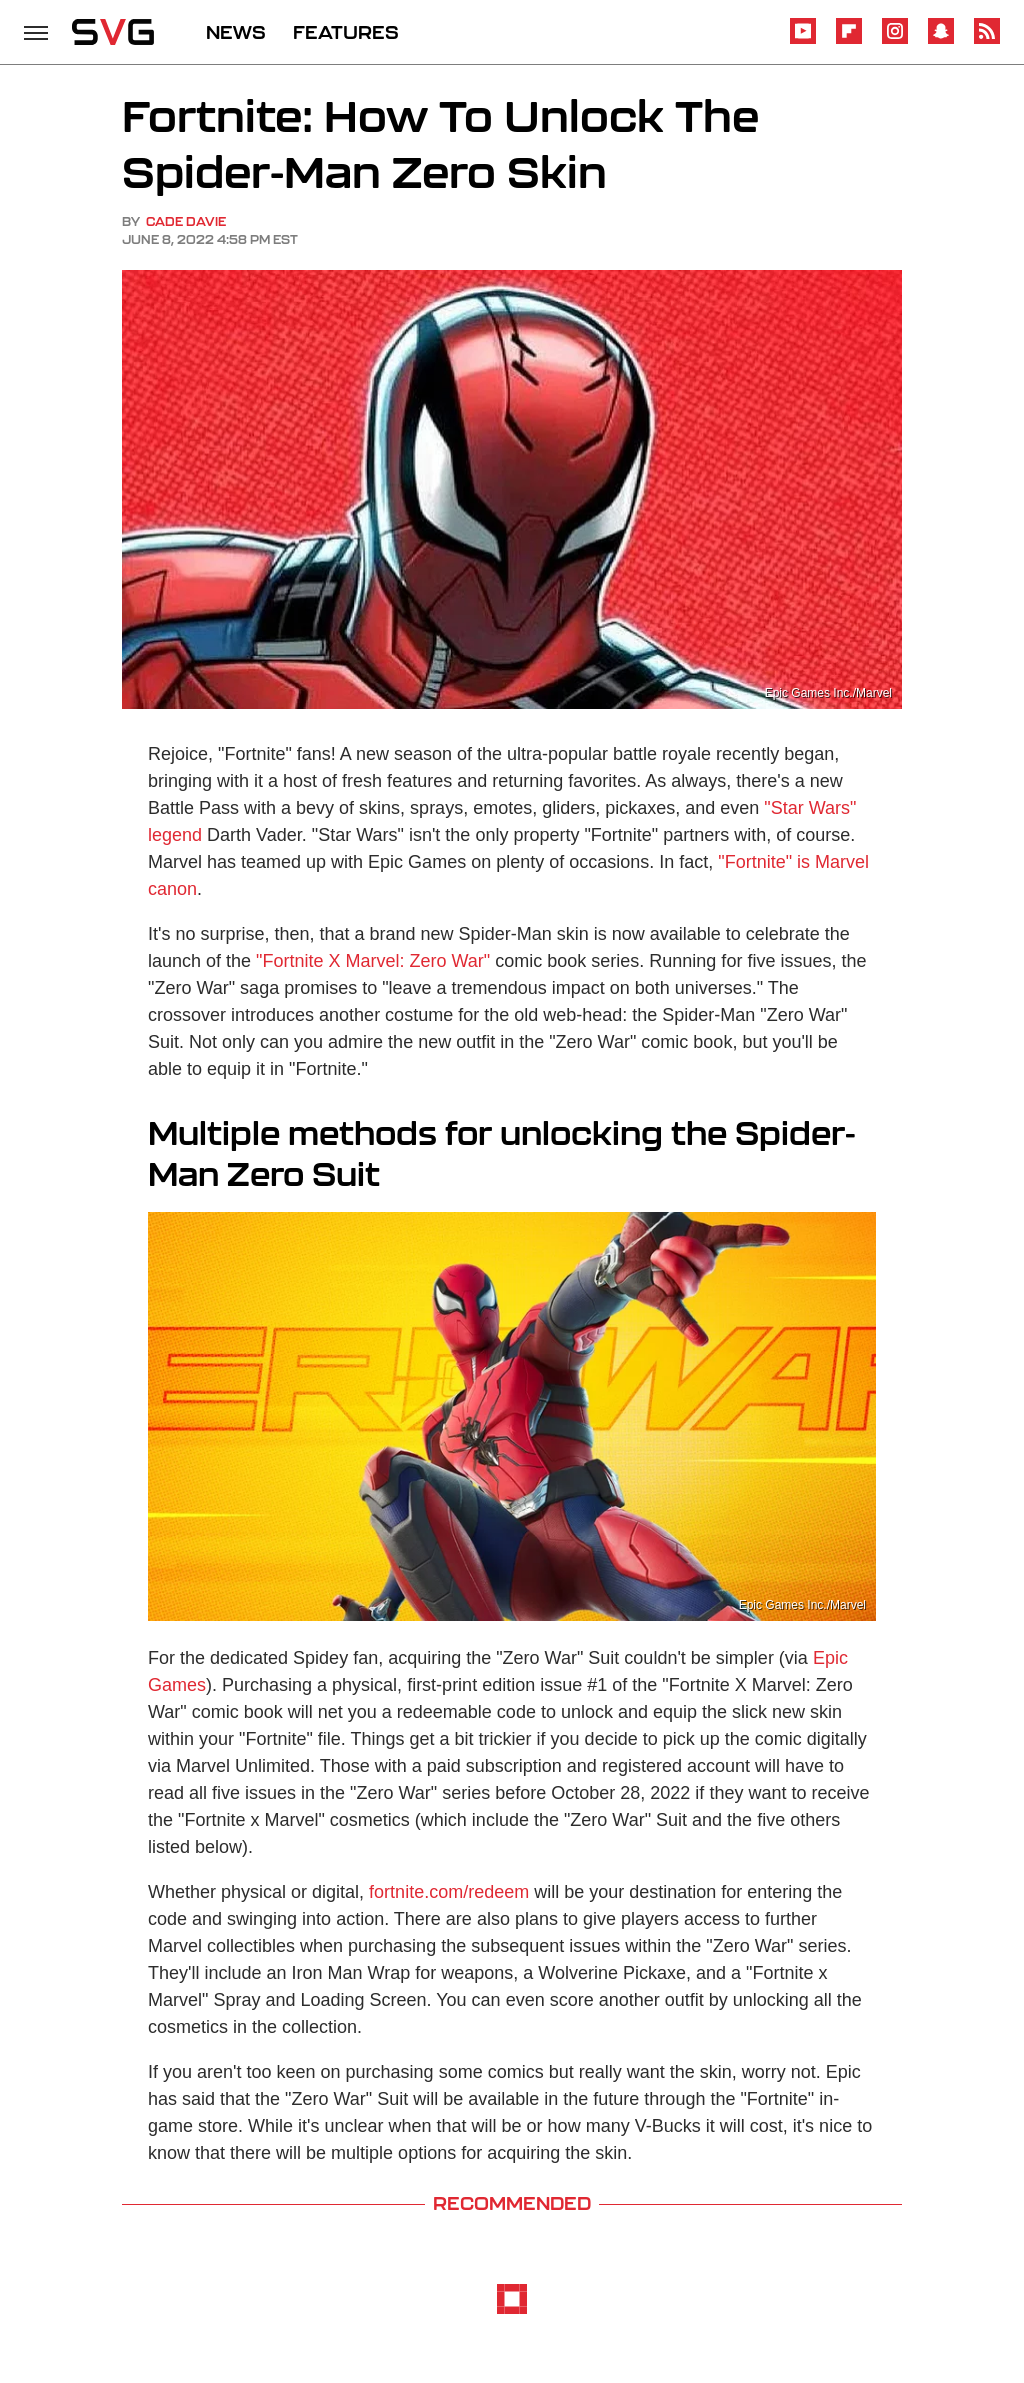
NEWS (236, 32)
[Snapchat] (941, 40)
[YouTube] (803, 40)
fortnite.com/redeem (449, 1892)
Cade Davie (186, 221)
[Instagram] (895, 40)
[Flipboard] (849, 40)
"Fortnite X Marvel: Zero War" (373, 961)
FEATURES (346, 32)
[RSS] (987, 40)
